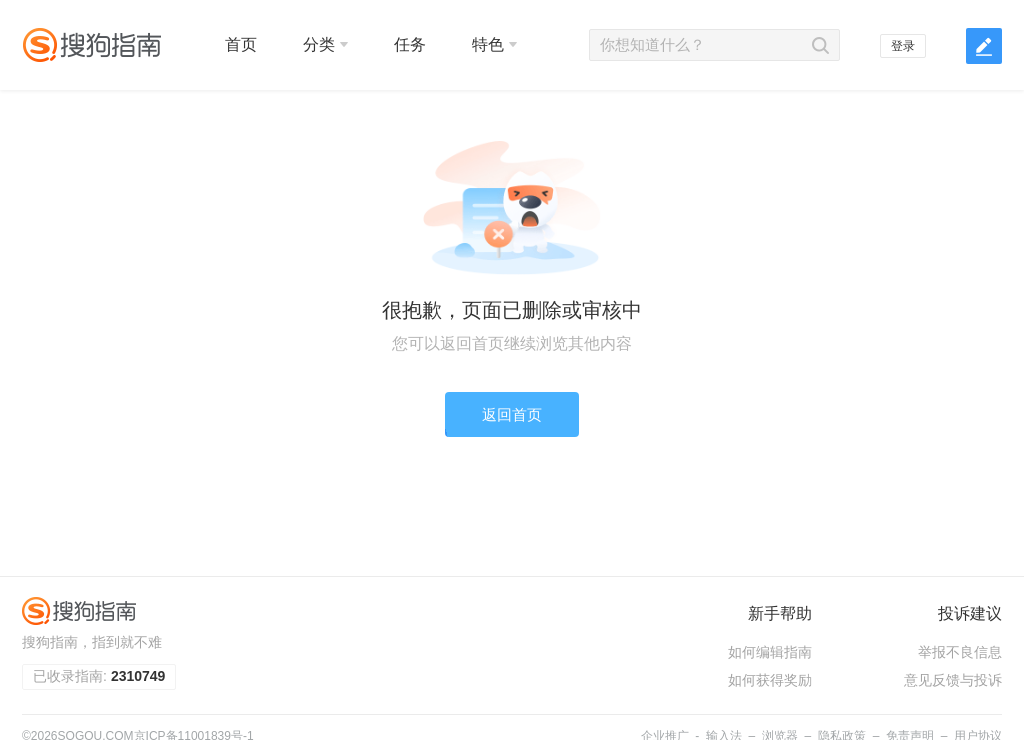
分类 (325, 44)
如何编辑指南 (770, 652)
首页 (241, 44)
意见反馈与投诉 (953, 680)
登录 (903, 46)
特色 (494, 44)
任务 (410, 44)
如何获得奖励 (770, 680)
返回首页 (512, 414)
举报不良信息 (960, 652)
